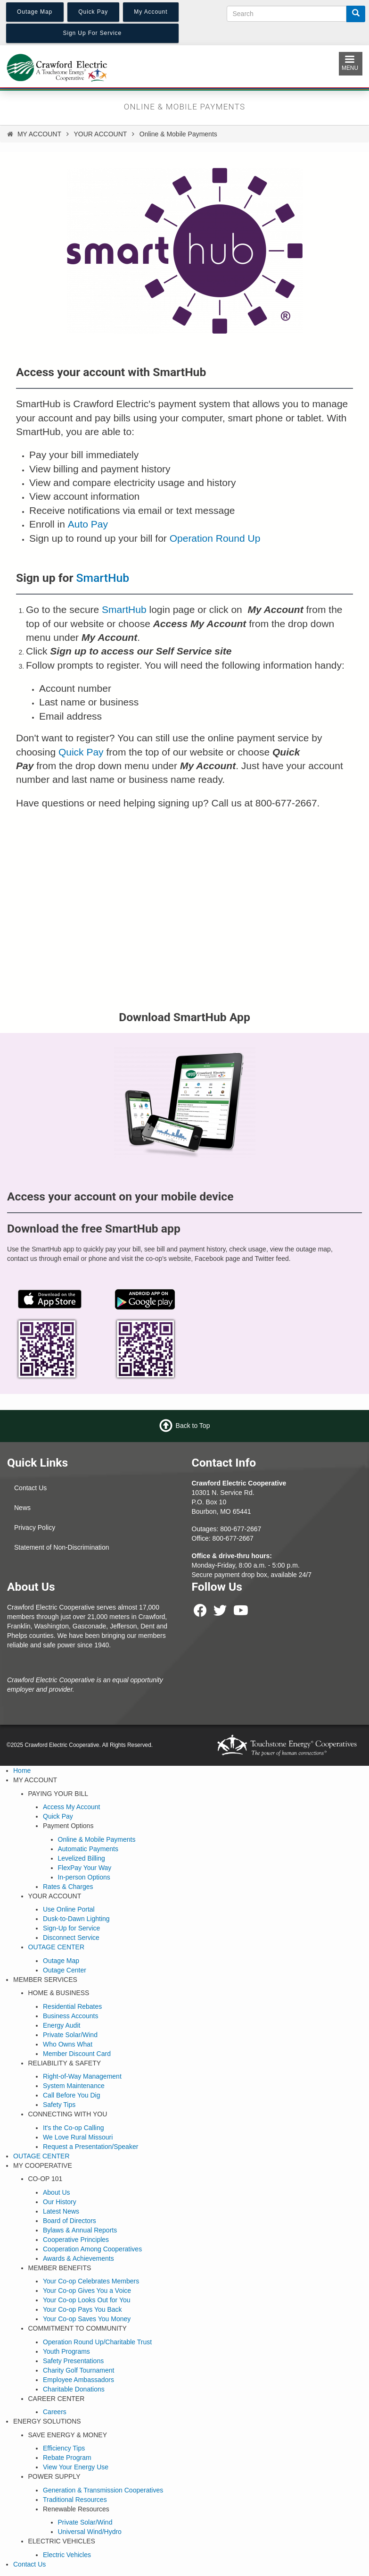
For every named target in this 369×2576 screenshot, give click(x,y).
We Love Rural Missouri (78, 2137)
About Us (56, 2192)
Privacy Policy (34, 1527)
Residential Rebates (72, 2006)
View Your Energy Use (75, 2467)
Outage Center (64, 1970)
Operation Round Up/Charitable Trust (97, 2342)
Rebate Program (67, 2457)
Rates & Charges (68, 1886)
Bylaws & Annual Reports (80, 2230)
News (22, 1507)
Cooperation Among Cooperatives (92, 2249)
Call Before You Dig (71, 2095)
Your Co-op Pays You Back (82, 2309)
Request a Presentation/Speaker (90, 2146)
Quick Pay (81, 752)
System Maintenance (74, 2085)
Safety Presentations (73, 2361)
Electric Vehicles (67, 2555)
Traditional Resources (75, 2499)
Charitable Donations (74, 2389)
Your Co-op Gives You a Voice (87, 2290)
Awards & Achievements (78, 2258)
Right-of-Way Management (82, 2076)
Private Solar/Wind (70, 2035)
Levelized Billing (81, 1858)
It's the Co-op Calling (73, 2127)
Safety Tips (59, 2104)
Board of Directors (69, 2220)
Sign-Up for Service (71, 1928)
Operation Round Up (215, 538)
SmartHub (102, 578)
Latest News (61, 2211)
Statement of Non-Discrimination (61, 1547)
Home (22, 1770)
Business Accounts (70, 2016)
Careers (54, 2412)
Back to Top (193, 1425)
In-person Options (84, 1877)
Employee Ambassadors (78, 2379)
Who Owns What (67, 2044)
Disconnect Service (71, 1937)
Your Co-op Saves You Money (87, 2319)
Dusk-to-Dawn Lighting (76, 1918)
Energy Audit (61, 2025)
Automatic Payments (88, 1849)
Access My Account (71, 1807)
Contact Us (30, 1488)
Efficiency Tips (64, 2448)
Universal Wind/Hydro (90, 2531)
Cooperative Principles (76, 2239)
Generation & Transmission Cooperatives (103, 2490)
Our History (59, 2202)
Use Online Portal (69, 1909)
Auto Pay (88, 524)
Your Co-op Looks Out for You (87, 2300)
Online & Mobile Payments (97, 1839)
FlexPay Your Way (85, 1867)
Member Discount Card (77, 2053)
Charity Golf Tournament (78, 2370)
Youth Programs (66, 2351)
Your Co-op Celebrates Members (91, 2281)
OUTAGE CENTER (56, 1947)
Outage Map (61, 1960)
